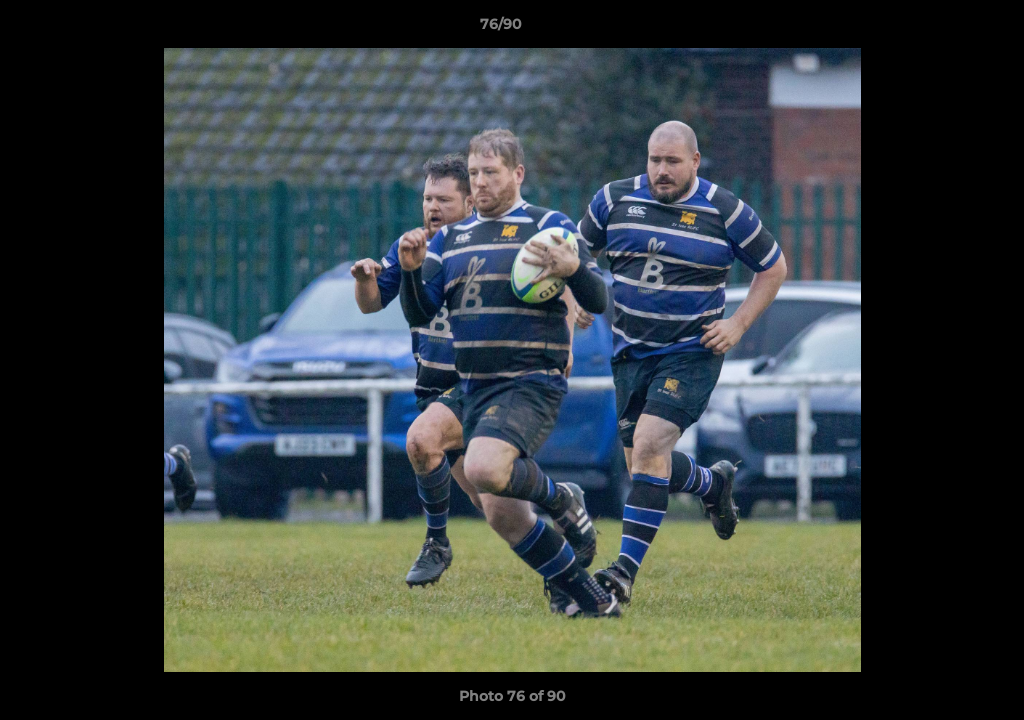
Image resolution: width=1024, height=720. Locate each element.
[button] (940, 29)
